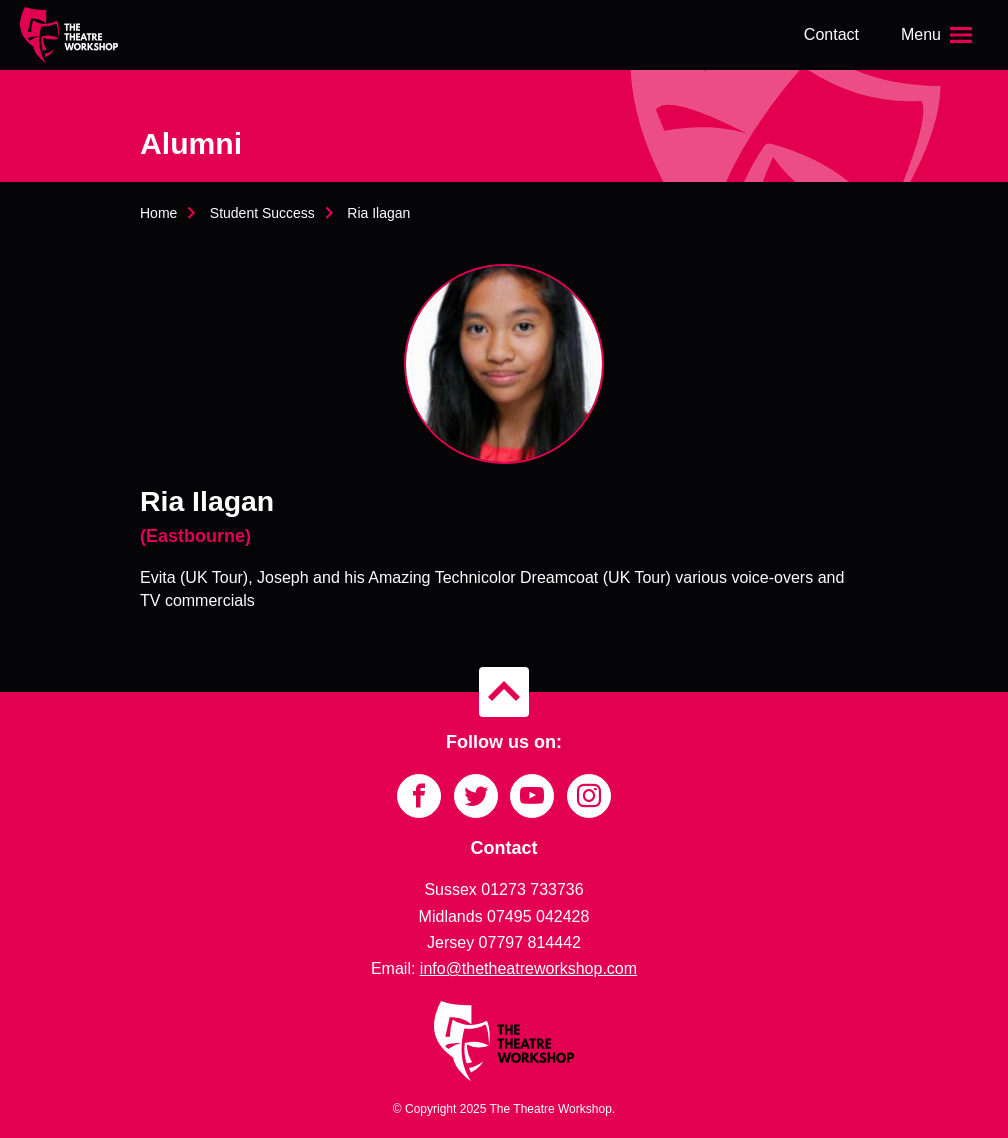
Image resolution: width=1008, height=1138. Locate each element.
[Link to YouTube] (532, 796)
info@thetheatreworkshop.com (528, 968)
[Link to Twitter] (476, 796)
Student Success (262, 213)
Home (158, 213)
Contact (831, 34)
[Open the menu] (939, 35)
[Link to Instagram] (589, 796)
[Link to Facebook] (419, 796)
